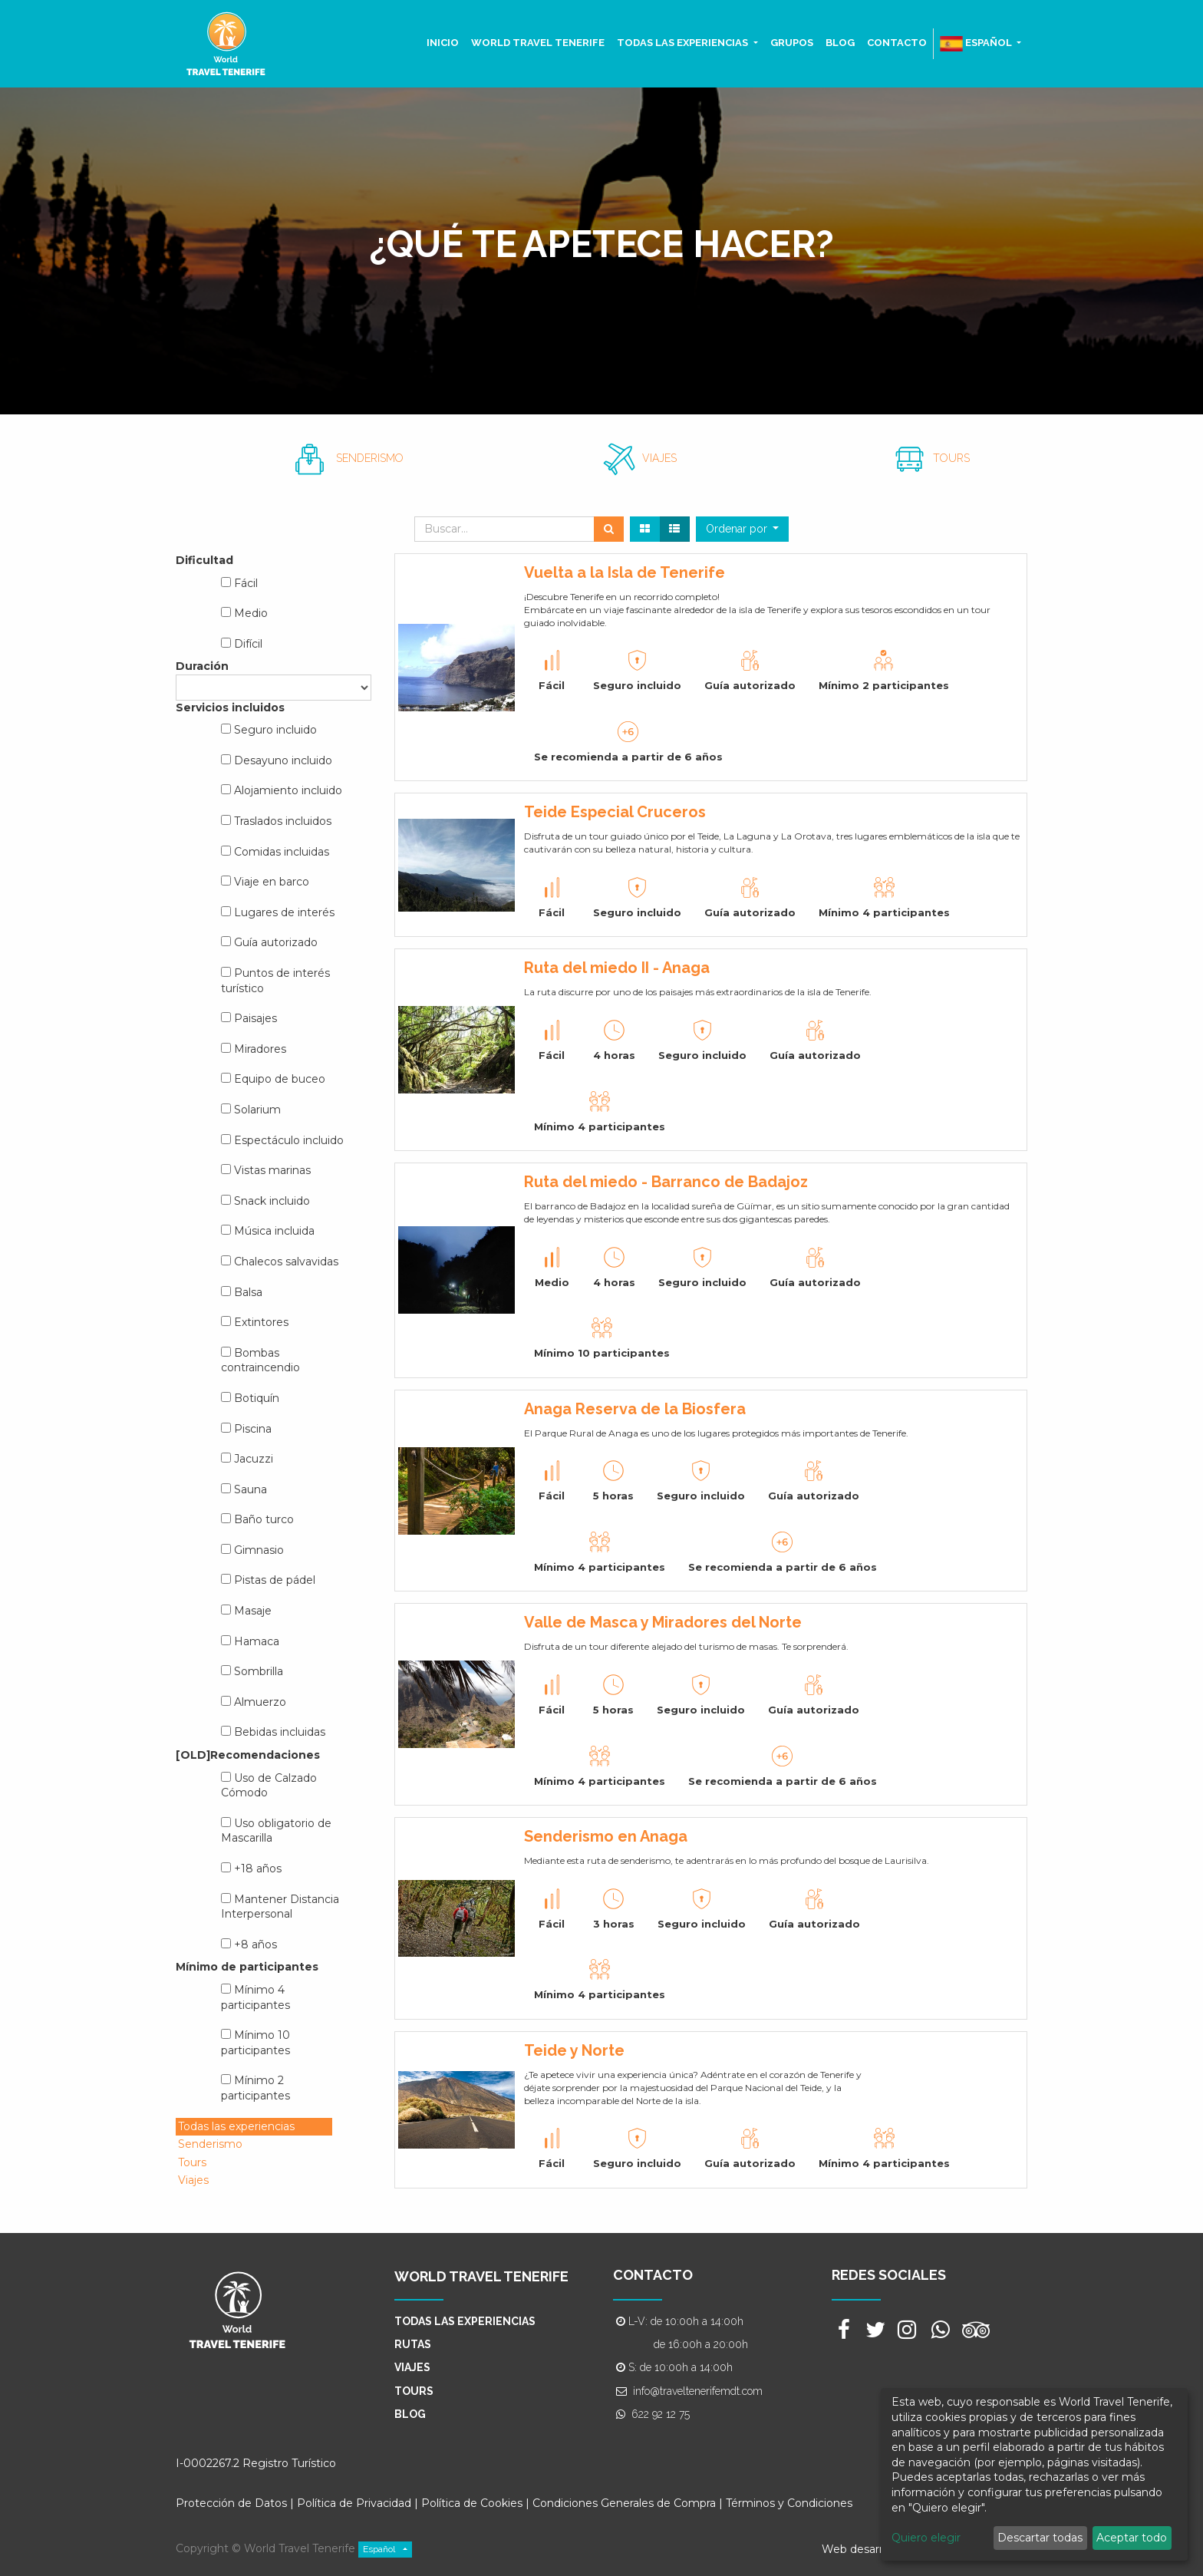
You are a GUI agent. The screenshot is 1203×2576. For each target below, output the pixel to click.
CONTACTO (653, 2275)
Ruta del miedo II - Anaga (617, 967)
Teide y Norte (574, 2050)
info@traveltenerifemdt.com (698, 2391)
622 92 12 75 (660, 2414)
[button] (742, 529)
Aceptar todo (1131, 2538)
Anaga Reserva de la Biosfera (635, 1409)
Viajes (193, 2180)
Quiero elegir (926, 2538)
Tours (192, 2162)
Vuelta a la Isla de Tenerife (624, 572)
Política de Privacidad (354, 2503)
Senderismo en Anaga (605, 1836)
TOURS (951, 458)
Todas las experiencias (236, 2126)
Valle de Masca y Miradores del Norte (663, 1622)
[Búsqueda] (609, 529)
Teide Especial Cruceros (615, 812)
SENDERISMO (370, 458)
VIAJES (659, 458)
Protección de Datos (231, 2503)
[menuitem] (442, 43)
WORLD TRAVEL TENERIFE (481, 2276)
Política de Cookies (473, 2503)
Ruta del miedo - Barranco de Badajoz (666, 1182)
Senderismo (210, 2144)
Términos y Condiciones (789, 2503)
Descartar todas (1040, 2538)
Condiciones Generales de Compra (624, 2503)
